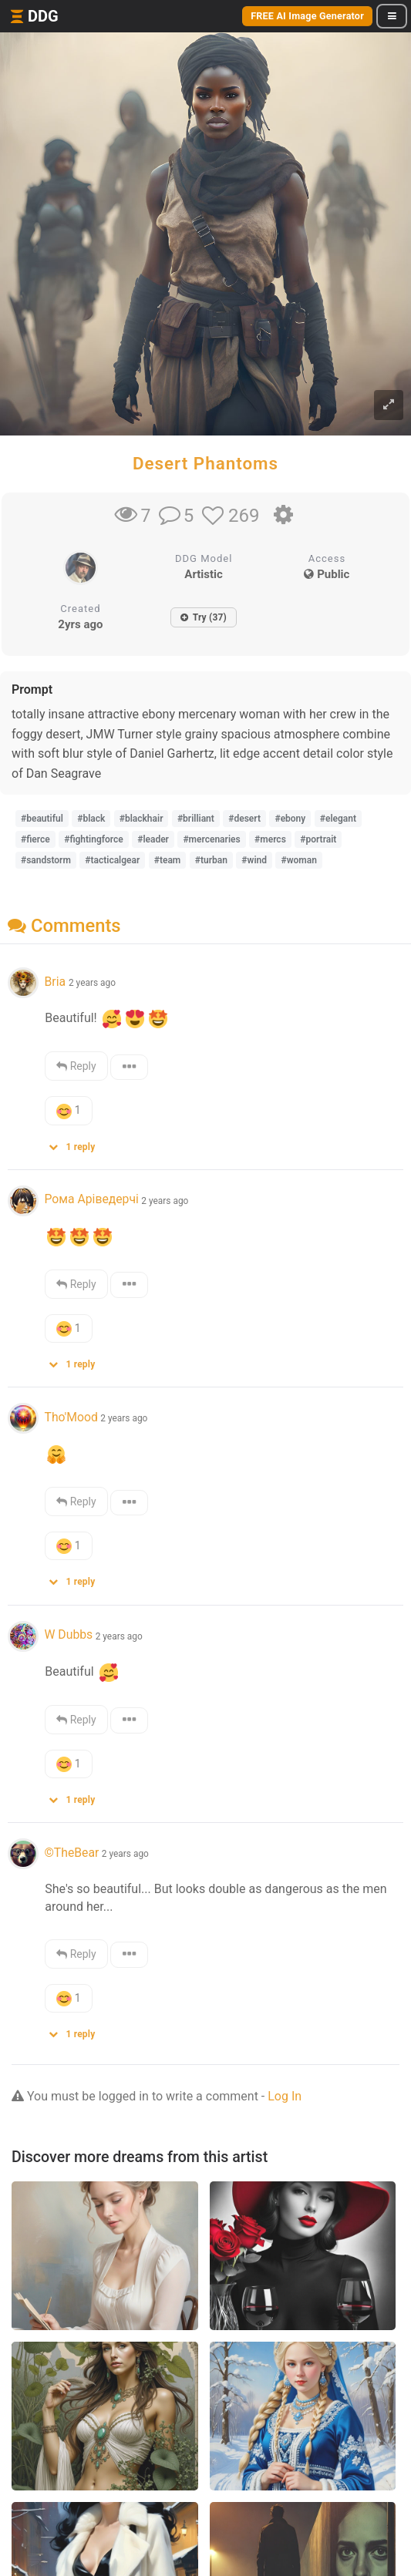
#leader (153, 839)
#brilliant (195, 818)
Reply (76, 1066)
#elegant (338, 818)
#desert (244, 818)
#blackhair (141, 818)
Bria (56, 981)
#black (91, 818)
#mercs (270, 839)
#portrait (318, 839)
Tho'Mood (70, 1417)
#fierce (35, 839)
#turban (211, 860)
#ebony (290, 818)
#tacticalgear (112, 860)
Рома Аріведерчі (91, 1199)
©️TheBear (71, 1852)
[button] (77, 1143)
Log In (285, 2096)
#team (167, 860)
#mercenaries (211, 839)
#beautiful (42, 818)
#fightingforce (93, 839)
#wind (254, 860)
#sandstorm (46, 860)
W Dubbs (68, 1634)
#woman (298, 860)
